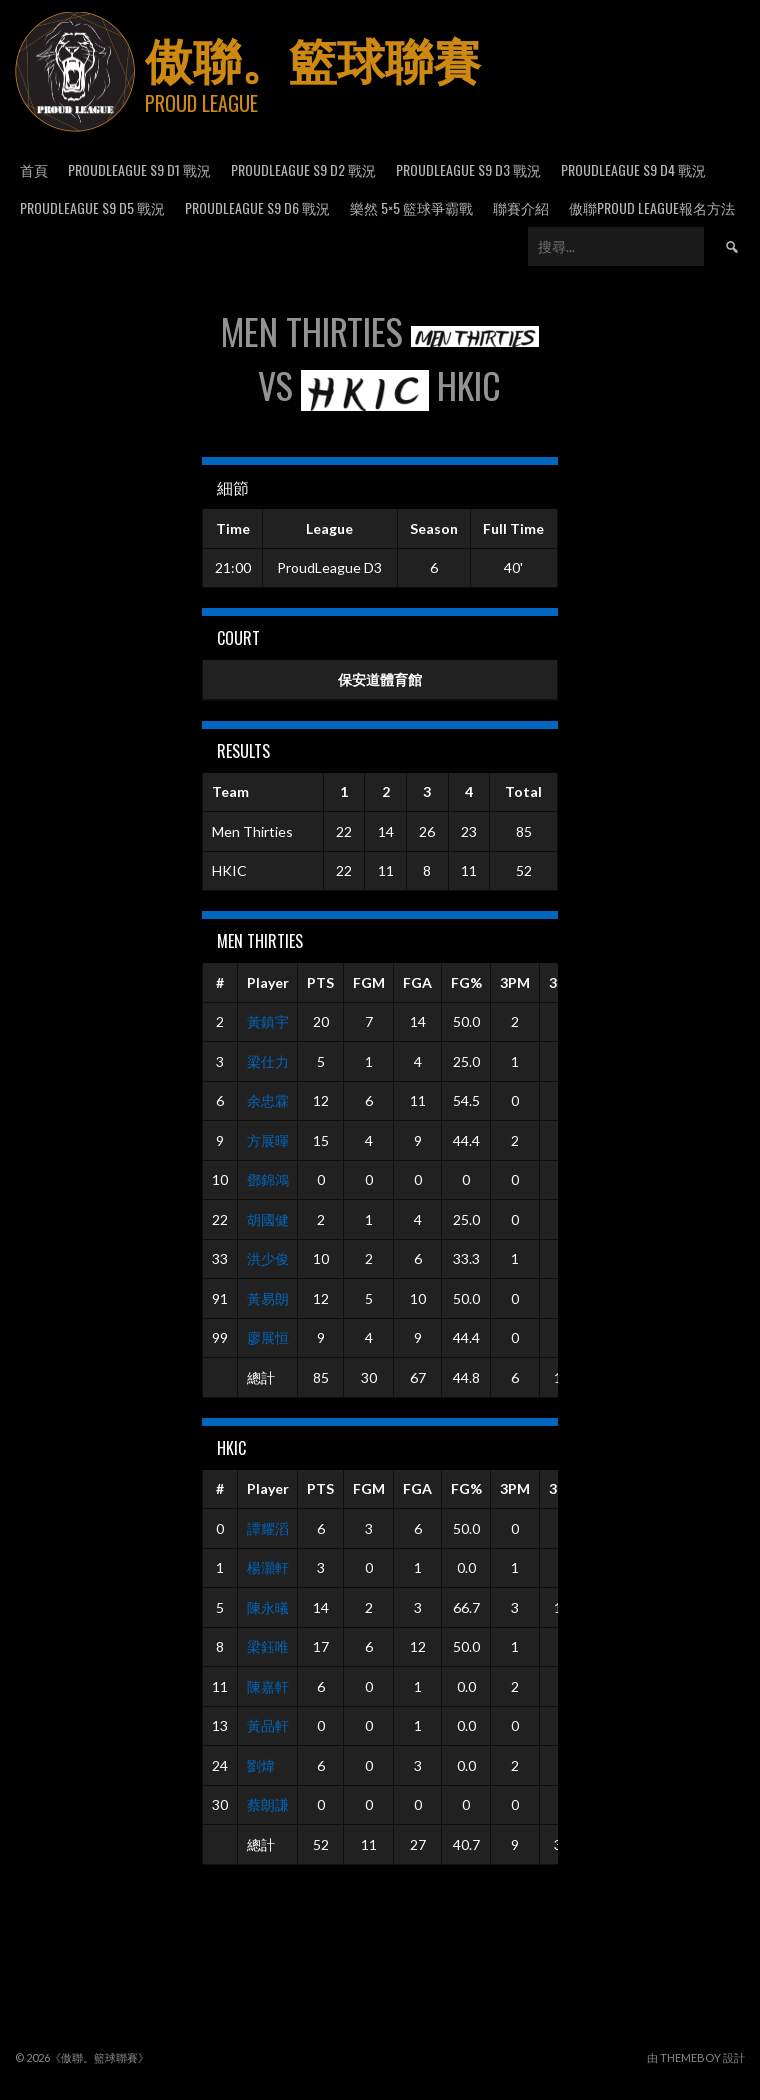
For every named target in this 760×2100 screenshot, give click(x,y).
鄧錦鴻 (268, 1179)
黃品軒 (268, 1725)
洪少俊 (268, 1258)
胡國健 (268, 1219)
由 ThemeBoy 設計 (696, 2057)
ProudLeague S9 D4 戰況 (633, 169)
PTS (320, 982)
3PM (515, 982)
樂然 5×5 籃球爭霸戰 (411, 207)
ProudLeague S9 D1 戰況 (139, 169)
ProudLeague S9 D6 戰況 (257, 207)
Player (268, 982)
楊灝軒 (268, 1567)
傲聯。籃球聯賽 (313, 57)
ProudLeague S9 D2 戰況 (303, 169)
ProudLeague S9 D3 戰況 (468, 169)
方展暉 (268, 1140)
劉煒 (261, 1765)
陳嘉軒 (268, 1686)
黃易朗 (268, 1298)
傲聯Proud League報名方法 (652, 207)
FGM (369, 982)
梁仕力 (268, 1061)
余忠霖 (268, 1100)
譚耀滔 (268, 1528)
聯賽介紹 (521, 207)
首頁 (34, 169)
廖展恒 (268, 1337)
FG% (466, 982)
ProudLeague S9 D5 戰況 (92, 207)
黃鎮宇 (268, 1021)
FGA (417, 982)
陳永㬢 (268, 1607)
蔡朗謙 (268, 1804)
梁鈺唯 (268, 1646)
